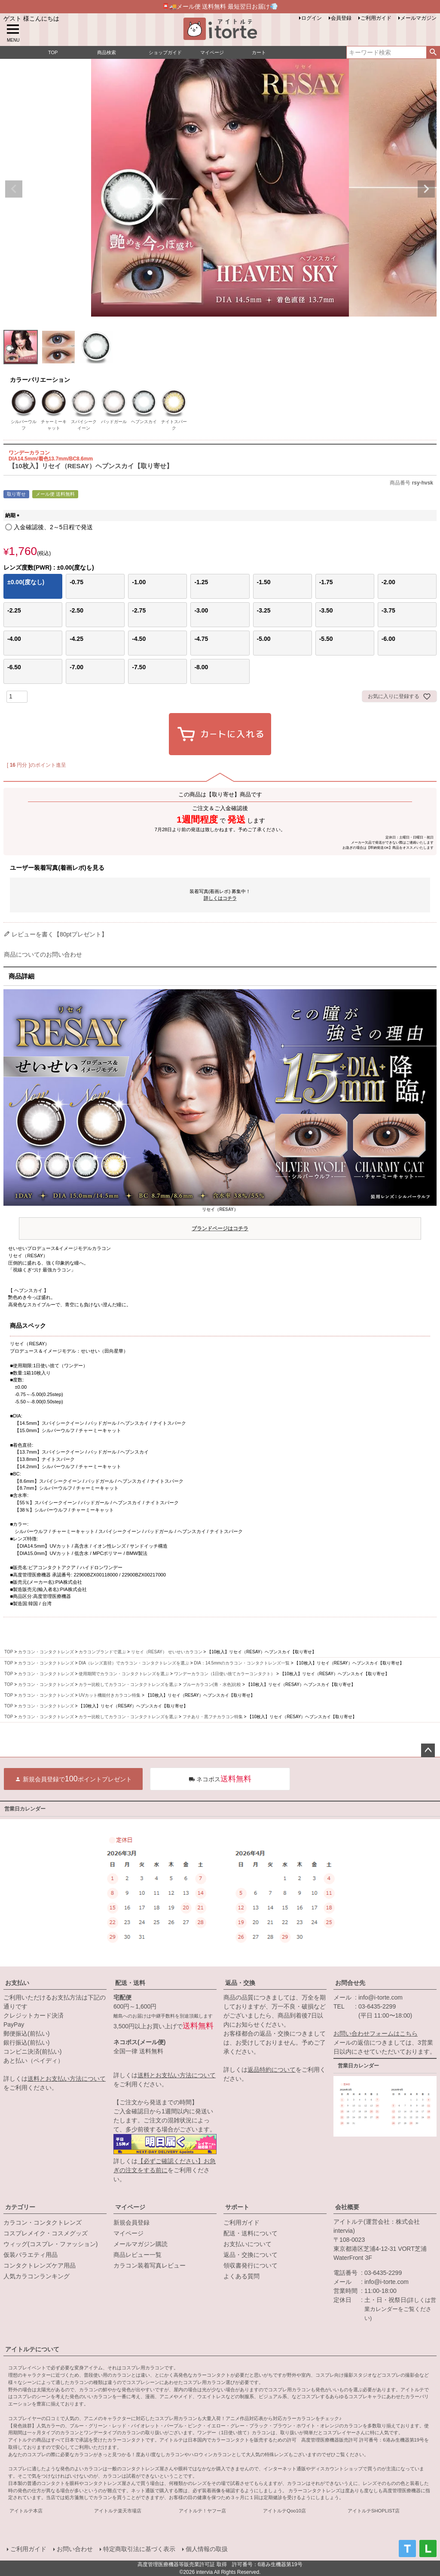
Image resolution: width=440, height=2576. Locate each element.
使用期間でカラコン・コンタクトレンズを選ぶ (124, 1673)
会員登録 (341, 18)
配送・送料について (250, 2233)
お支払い (17, 1982)
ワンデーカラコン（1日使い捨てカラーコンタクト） (224, 1673)
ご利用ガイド (376, 18)
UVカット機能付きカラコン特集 (110, 1695)
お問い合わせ (75, 2549)
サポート (237, 2207)
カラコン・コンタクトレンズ (46, 1651)
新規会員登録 (131, 2222)
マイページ (130, 2207)
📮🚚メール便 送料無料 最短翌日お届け (220, 6)
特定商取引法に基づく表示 (139, 2549)
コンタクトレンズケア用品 (39, 2265)
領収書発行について (250, 2265)
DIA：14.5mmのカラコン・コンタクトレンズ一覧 (242, 1663)
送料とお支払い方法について (67, 2078)
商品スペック (28, 1325)
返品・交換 (240, 1982)
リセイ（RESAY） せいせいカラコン (166, 1651)
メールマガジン (418, 18)
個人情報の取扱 (207, 2549)
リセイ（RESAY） (220, 1221)
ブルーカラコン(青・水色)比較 (212, 1684)
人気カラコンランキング (36, 2276)
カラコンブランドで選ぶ (102, 1651)
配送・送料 (130, 1982)
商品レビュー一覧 (137, 2254)
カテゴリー (20, 2207)
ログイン (311, 18)
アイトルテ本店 (26, 2510)
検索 (433, 52)
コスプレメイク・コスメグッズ (45, 2233)
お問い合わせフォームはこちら (375, 2033)
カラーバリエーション (40, 379)
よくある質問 (241, 2276)
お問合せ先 (350, 1982)
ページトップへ (428, 1750)
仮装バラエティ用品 (30, 2254)
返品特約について (272, 2069)
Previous (13, 189)
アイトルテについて (32, 2349)
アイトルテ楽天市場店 (117, 2510)
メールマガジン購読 (140, 2244)
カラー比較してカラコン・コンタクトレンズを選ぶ (128, 1684)
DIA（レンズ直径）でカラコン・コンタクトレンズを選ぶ (134, 1663)
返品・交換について (250, 2254)
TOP (8, 1651)
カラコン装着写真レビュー (149, 2265)
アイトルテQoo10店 (284, 2510)
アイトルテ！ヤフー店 (202, 2510)
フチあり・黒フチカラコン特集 (213, 1716)
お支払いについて (247, 2244)
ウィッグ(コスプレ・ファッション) (50, 2244)
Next (426, 189)
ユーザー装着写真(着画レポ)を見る (57, 867)
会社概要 (347, 2207)
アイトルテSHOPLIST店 (374, 2510)
